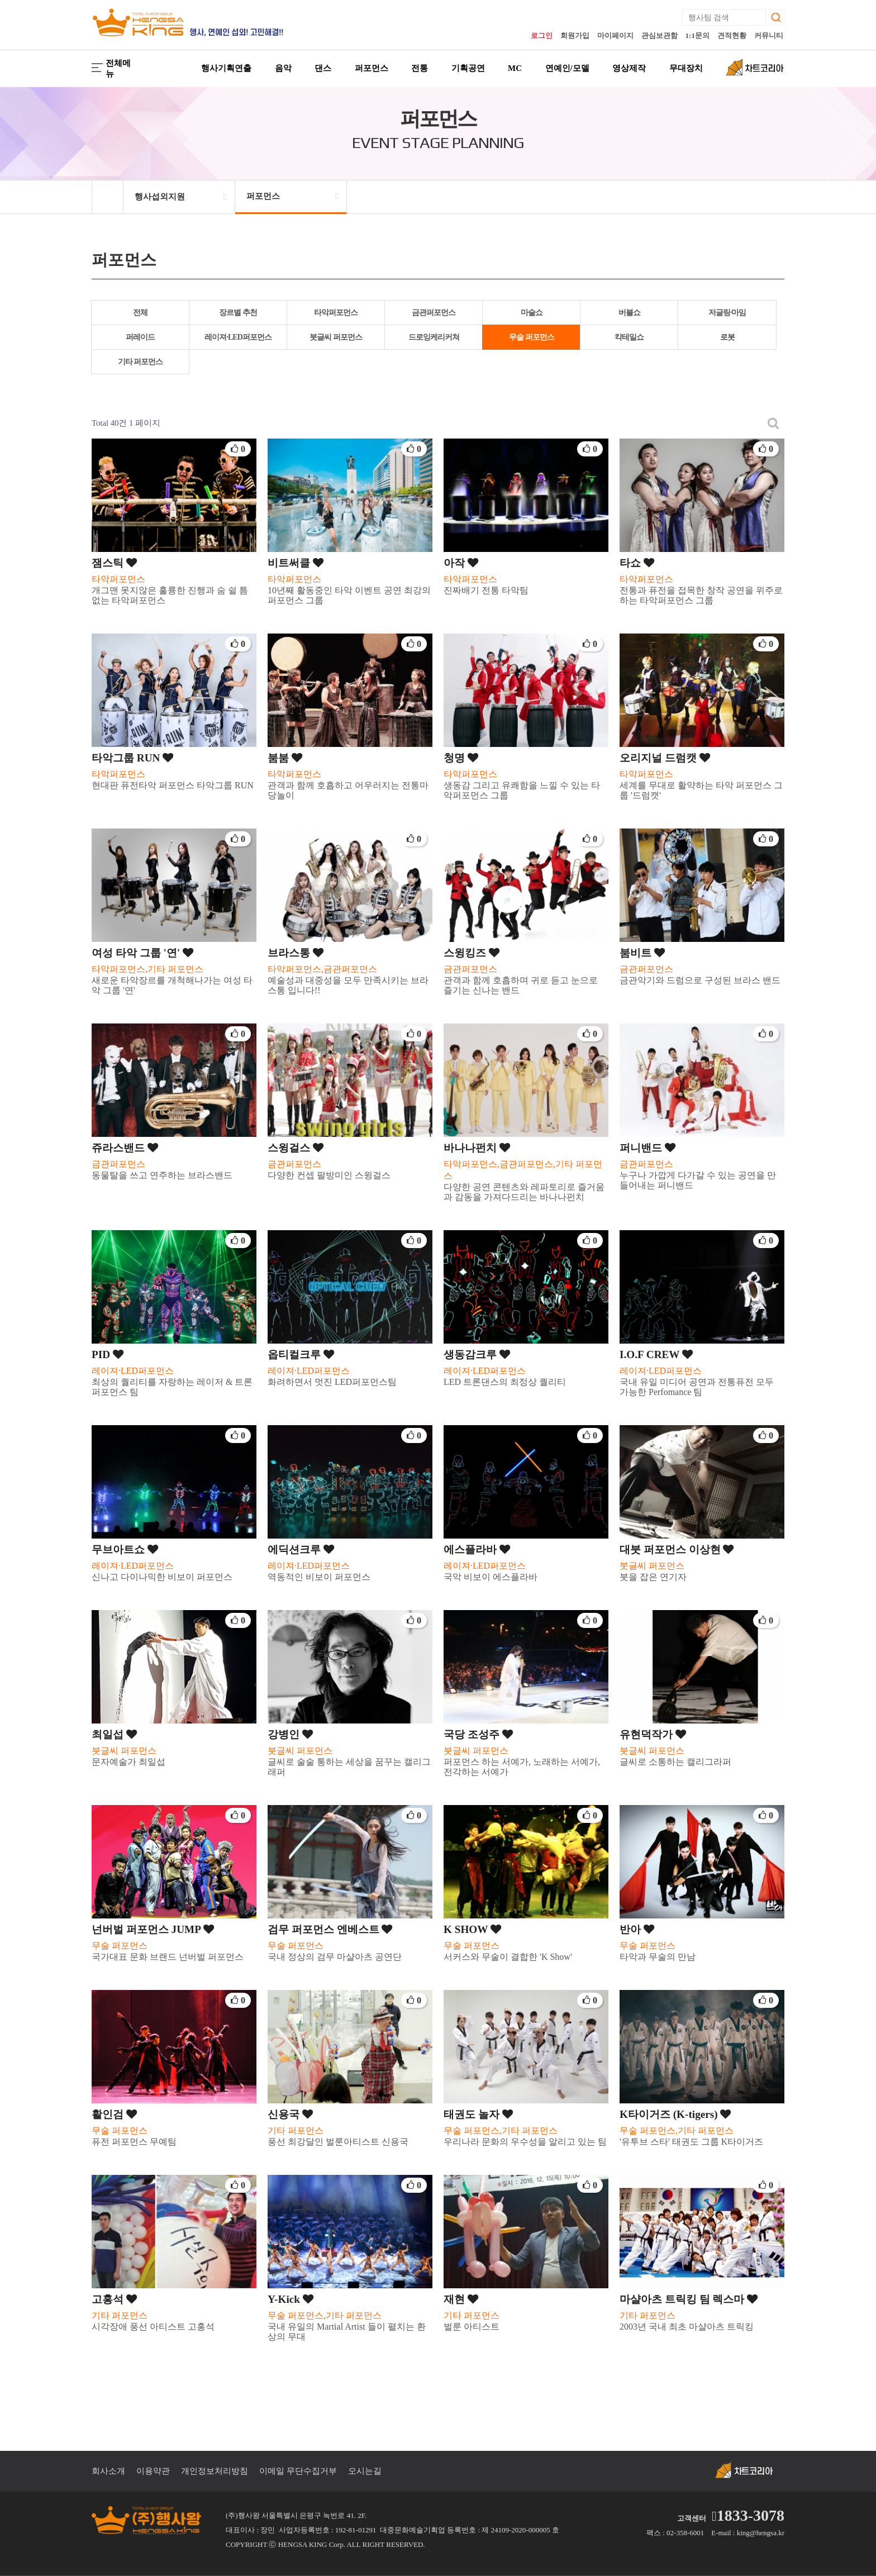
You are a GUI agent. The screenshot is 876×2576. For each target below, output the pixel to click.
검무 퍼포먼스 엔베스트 (330, 1929)
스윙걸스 (295, 1148)
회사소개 (108, 2471)
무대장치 (686, 68)
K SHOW (472, 1929)
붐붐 (285, 758)
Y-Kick (290, 2299)
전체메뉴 (111, 68)
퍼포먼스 (371, 68)
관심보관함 (659, 35)
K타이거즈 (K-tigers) (675, 2114)
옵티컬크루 (301, 1354)
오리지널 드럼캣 (665, 758)
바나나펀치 (477, 1148)
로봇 (727, 337)
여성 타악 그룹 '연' (142, 953)
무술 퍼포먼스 (531, 337)
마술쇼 (531, 312)
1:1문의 (697, 35)
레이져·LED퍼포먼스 (237, 337)
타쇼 (637, 563)
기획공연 (468, 68)
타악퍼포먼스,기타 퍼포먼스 (147, 969)
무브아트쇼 (125, 1549)
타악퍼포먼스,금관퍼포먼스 (322, 969)
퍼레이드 (140, 337)
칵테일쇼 (629, 337)
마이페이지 (615, 35)
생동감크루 (477, 1354)
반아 (637, 1929)
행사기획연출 (226, 68)
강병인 (290, 1734)
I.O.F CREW (656, 1354)
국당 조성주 (478, 1734)
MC (515, 68)
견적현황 (731, 35)
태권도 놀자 (478, 2114)
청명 (461, 758)
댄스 (323, 68)
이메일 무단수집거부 (298, 2471)
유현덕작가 (653, 1734)
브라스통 (295, 953)
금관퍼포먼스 (433, 312)
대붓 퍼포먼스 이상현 (677, 1549)
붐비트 (642, 953)
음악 (283, 68)
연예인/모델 (567, 68)
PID (107, 1354)
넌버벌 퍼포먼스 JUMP (153, 1929)
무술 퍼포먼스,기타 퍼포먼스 (501, 2130)
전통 (419, 68)
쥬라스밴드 (125, 1148)
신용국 (290, 2114)
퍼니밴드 (647, 1148)
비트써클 (295, 563)
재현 (461, 2299)
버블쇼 (629, 312)
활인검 (114, 2114)
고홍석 (114, 2299)
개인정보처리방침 (214, 2471)
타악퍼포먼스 (336, 312)
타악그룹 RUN (132, 758)
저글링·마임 (727, 312)
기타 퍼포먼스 (140, 362)
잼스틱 (114, 563)
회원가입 (574, 35)
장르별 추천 (238, 312)
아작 (461, 563)
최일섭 (114, 1734)
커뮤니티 (768, 35)
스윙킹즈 (471, 953)
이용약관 (153, 2471)
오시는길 (365, 2471)
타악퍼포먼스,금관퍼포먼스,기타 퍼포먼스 (523, 1169)
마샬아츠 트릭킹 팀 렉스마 (689, 2299)
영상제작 (629, 68)
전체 (140, 312)
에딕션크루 (301, 1549)
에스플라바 (477, 1549)
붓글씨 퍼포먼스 (336, 337)
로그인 (542, 35)
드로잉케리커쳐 (433, 337)
